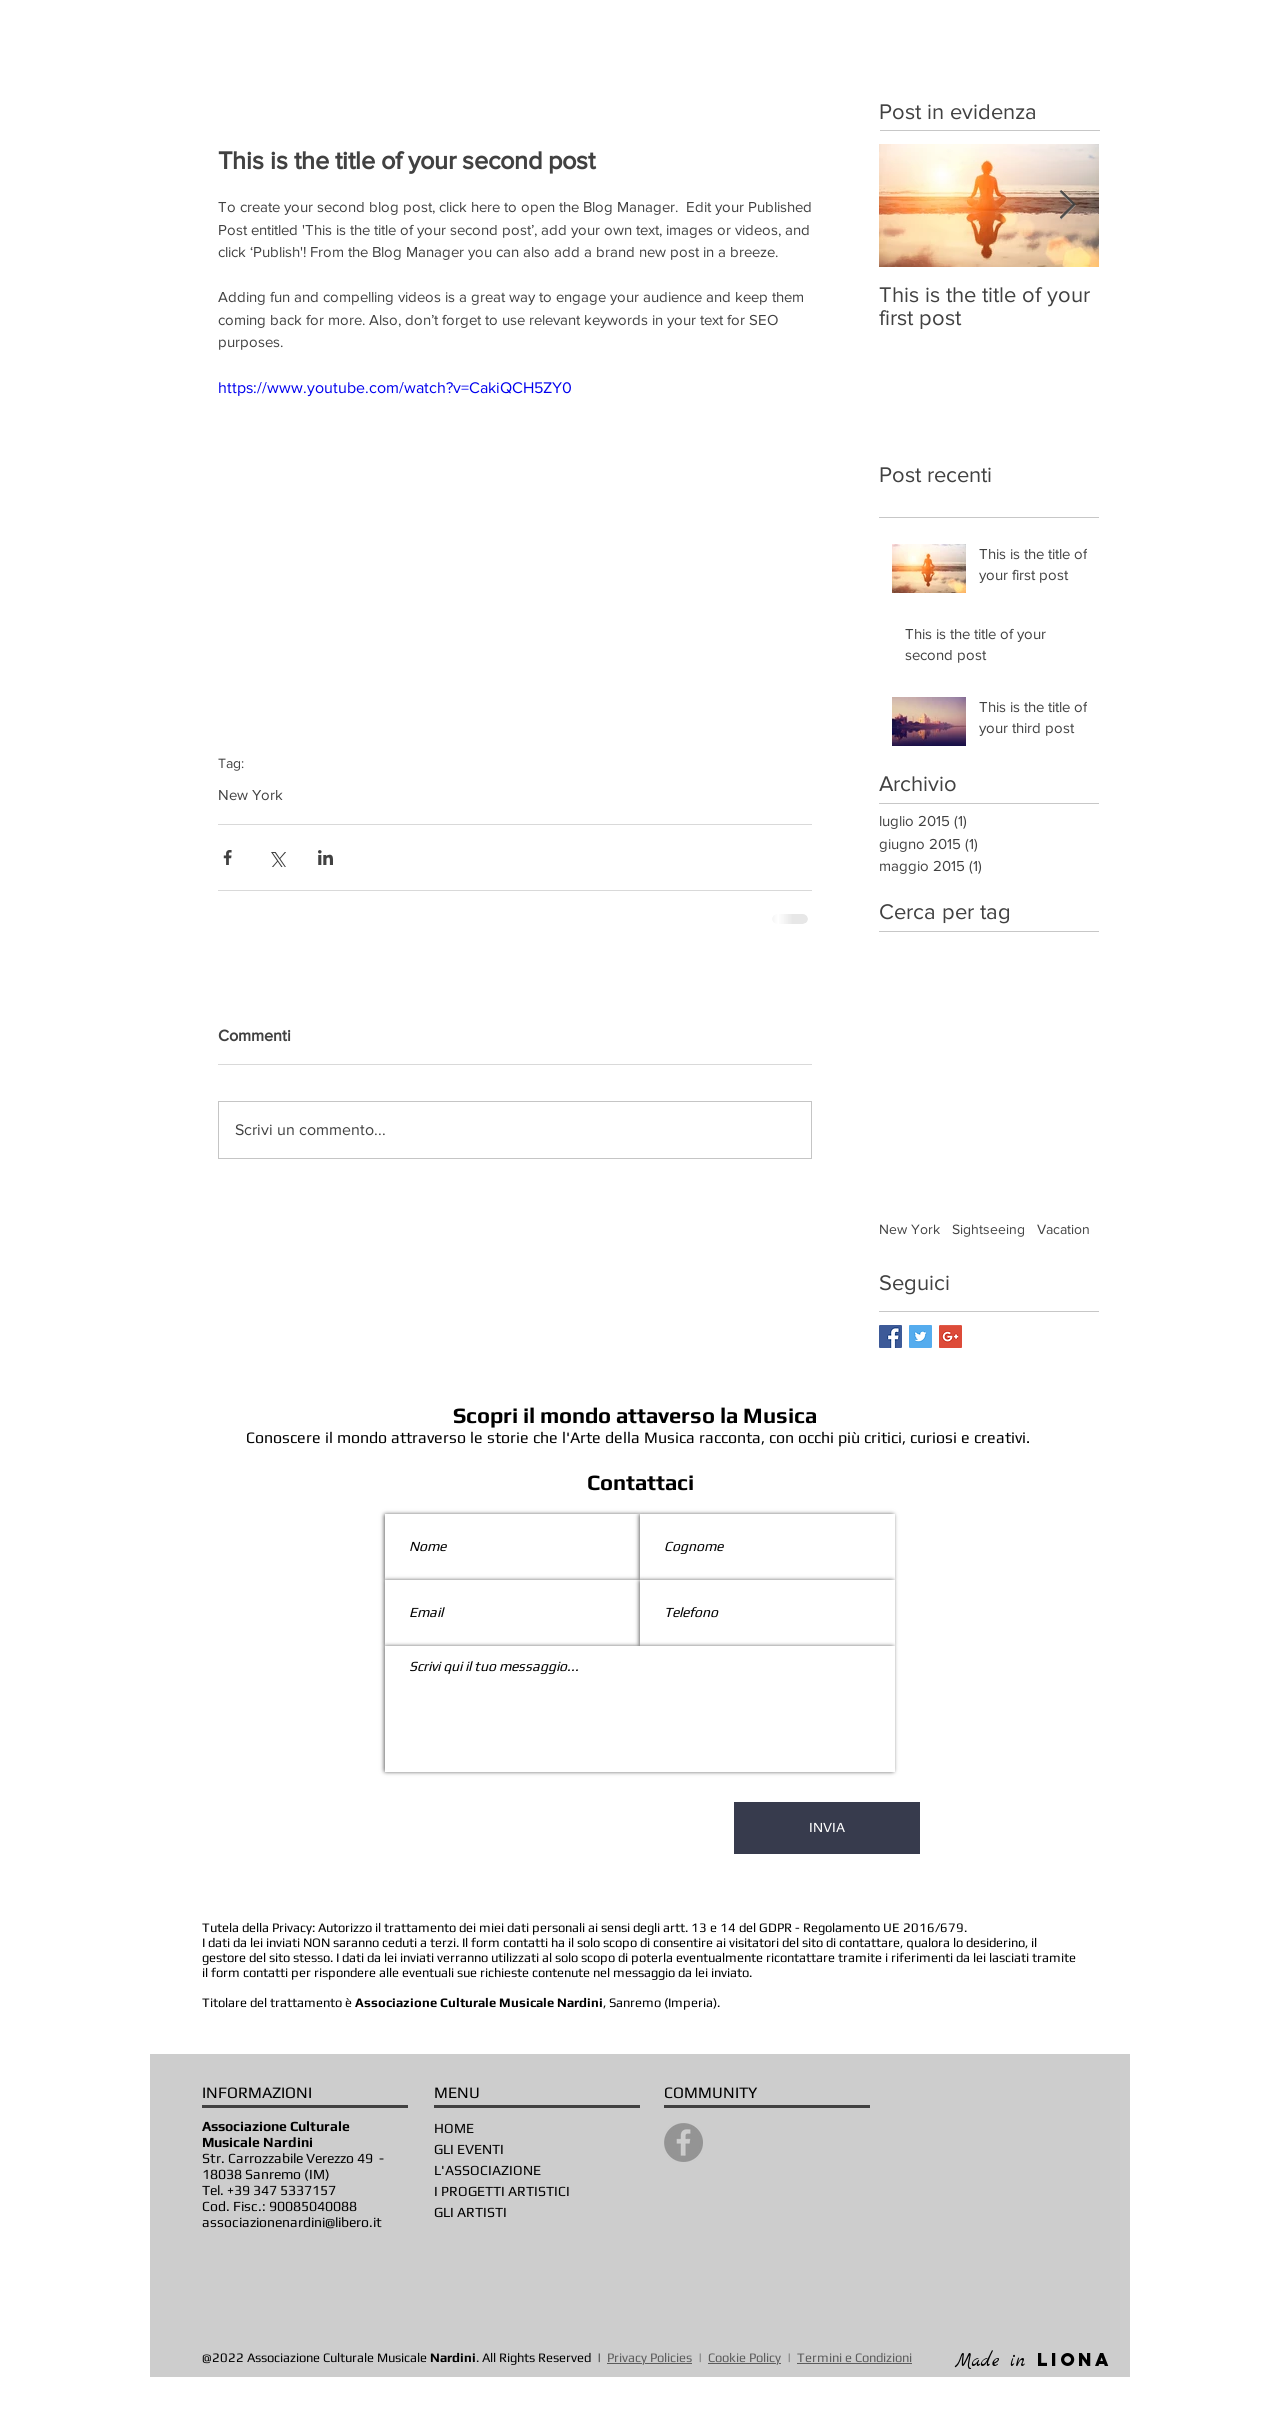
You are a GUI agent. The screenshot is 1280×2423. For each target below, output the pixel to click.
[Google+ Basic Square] (950, 1336)
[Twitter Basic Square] (920, 1336)
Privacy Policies (649, 2357)
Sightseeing (988, 1229)
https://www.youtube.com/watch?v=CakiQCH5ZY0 (395, 387)
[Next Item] (1067, 205)
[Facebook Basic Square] (890, 1336)
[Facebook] (683, 2142)
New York (250, 794)
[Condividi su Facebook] (227, 857)
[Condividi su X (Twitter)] (276, 857)
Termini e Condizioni (854, 2357)
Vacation (1063, 1229)
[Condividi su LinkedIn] (325, 857)
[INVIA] (827, 1828)
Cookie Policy (744, 2357)
